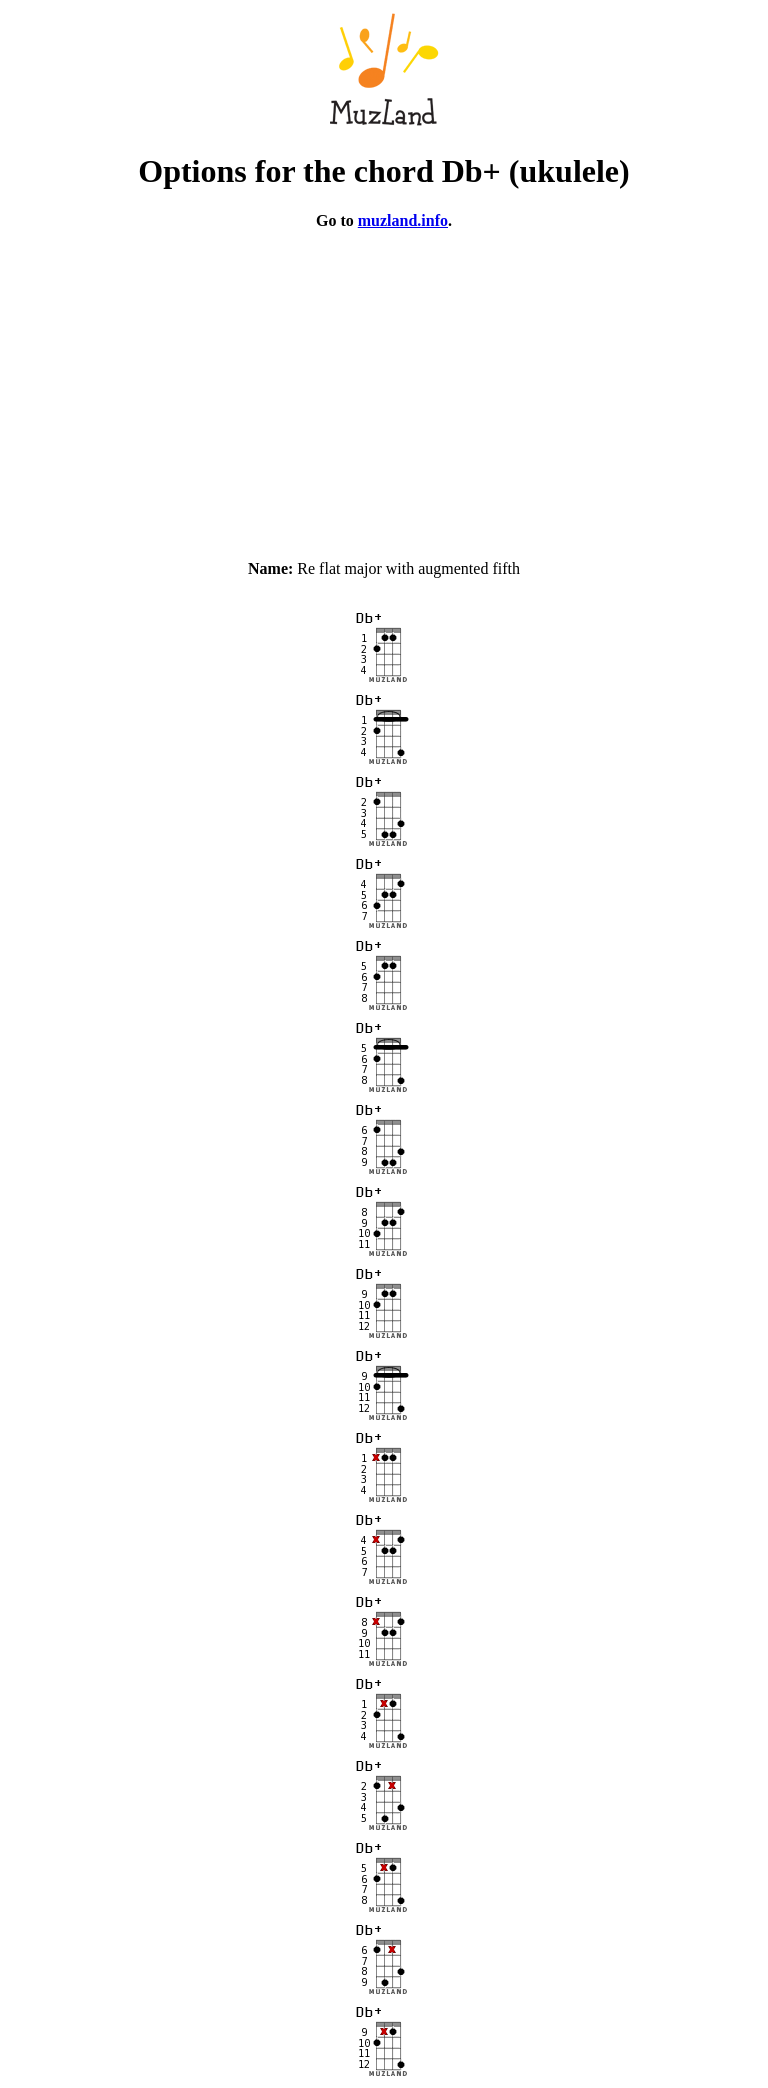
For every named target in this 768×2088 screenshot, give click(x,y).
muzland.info (403, 220)
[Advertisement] (384, 386)
